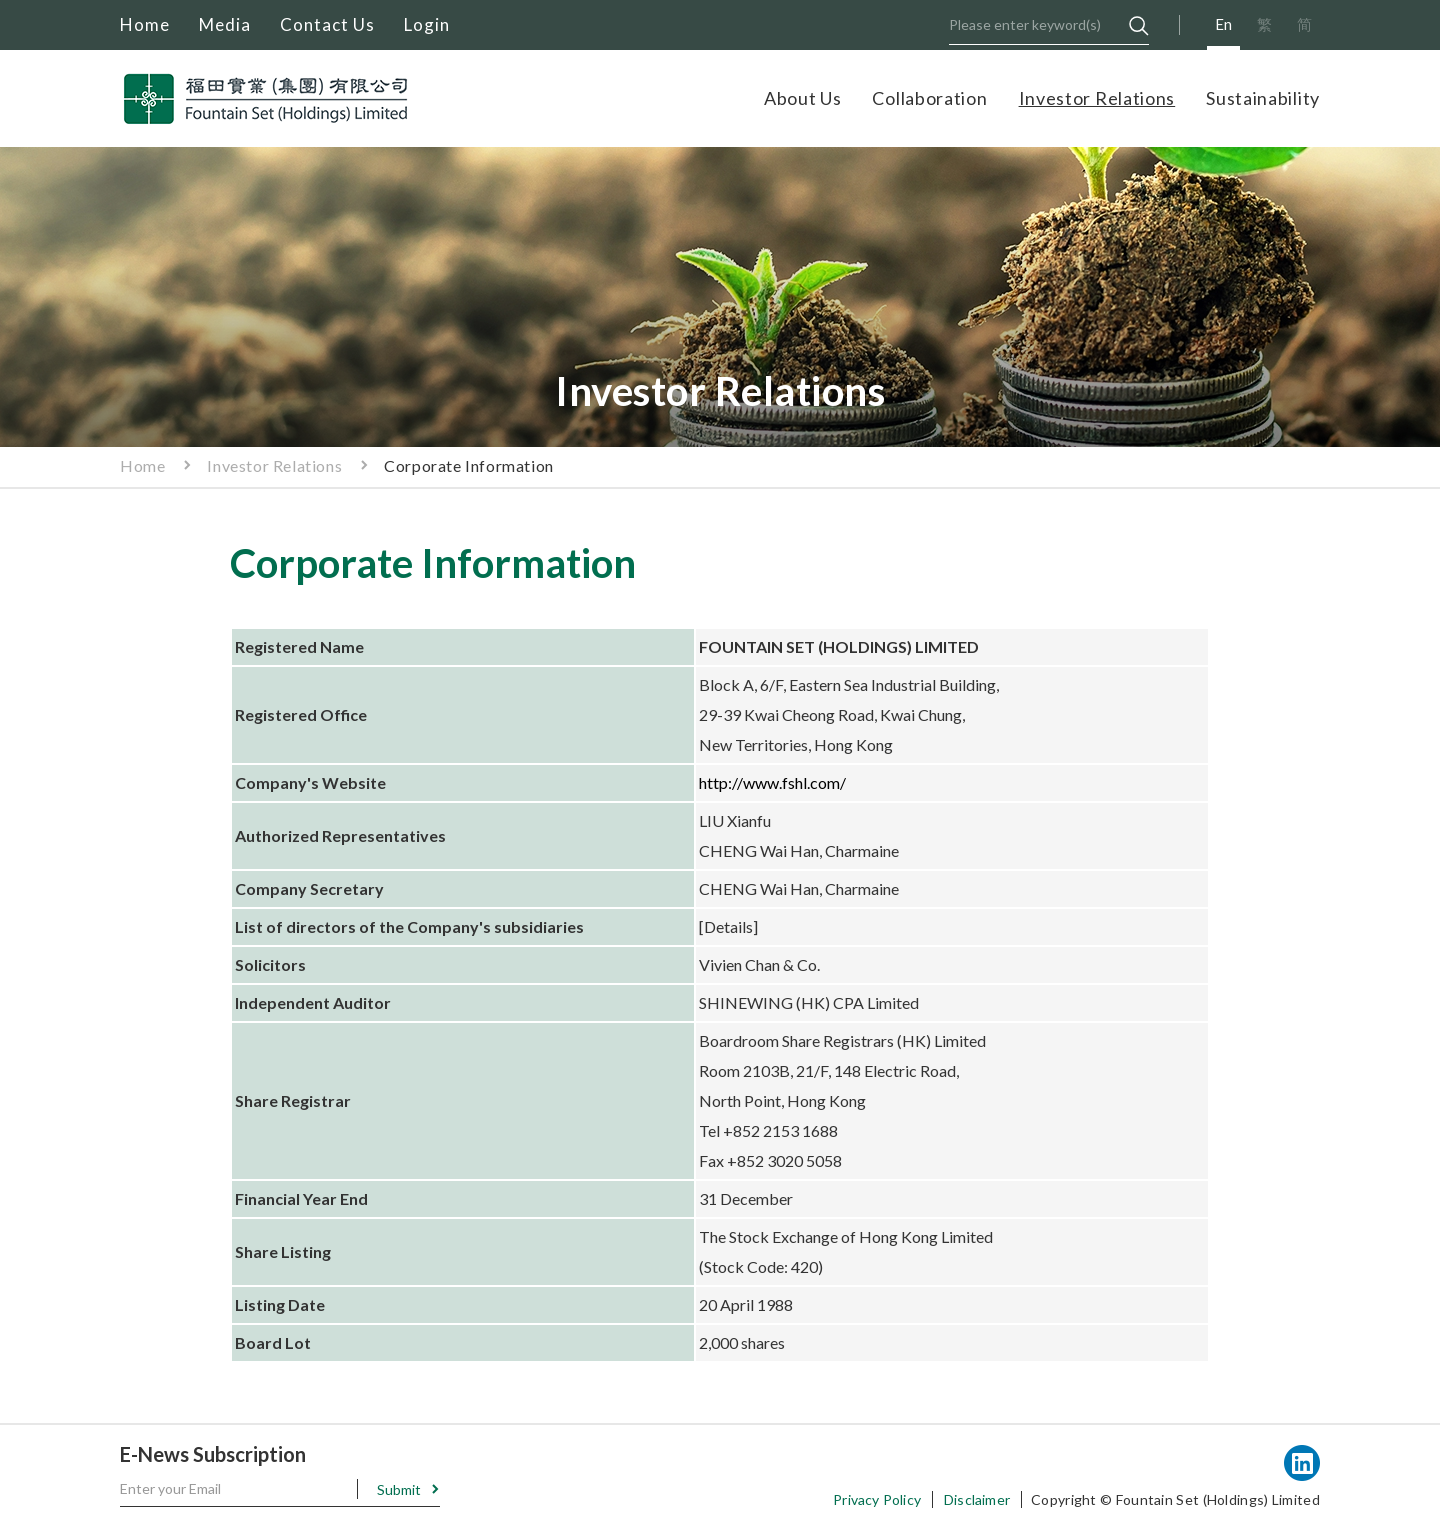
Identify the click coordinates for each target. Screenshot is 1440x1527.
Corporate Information (469, 465)
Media (225, 24)
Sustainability (1263, 98)
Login (427, 24)
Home (145, 24)
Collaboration (929, 98)
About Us (803, 98)
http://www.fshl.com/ (772, 782)
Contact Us (327, 24)
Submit (399, 1489)
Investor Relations (1097, 98)
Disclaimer (977, 1499)
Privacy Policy (877, 1499)
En (1223, 24)
